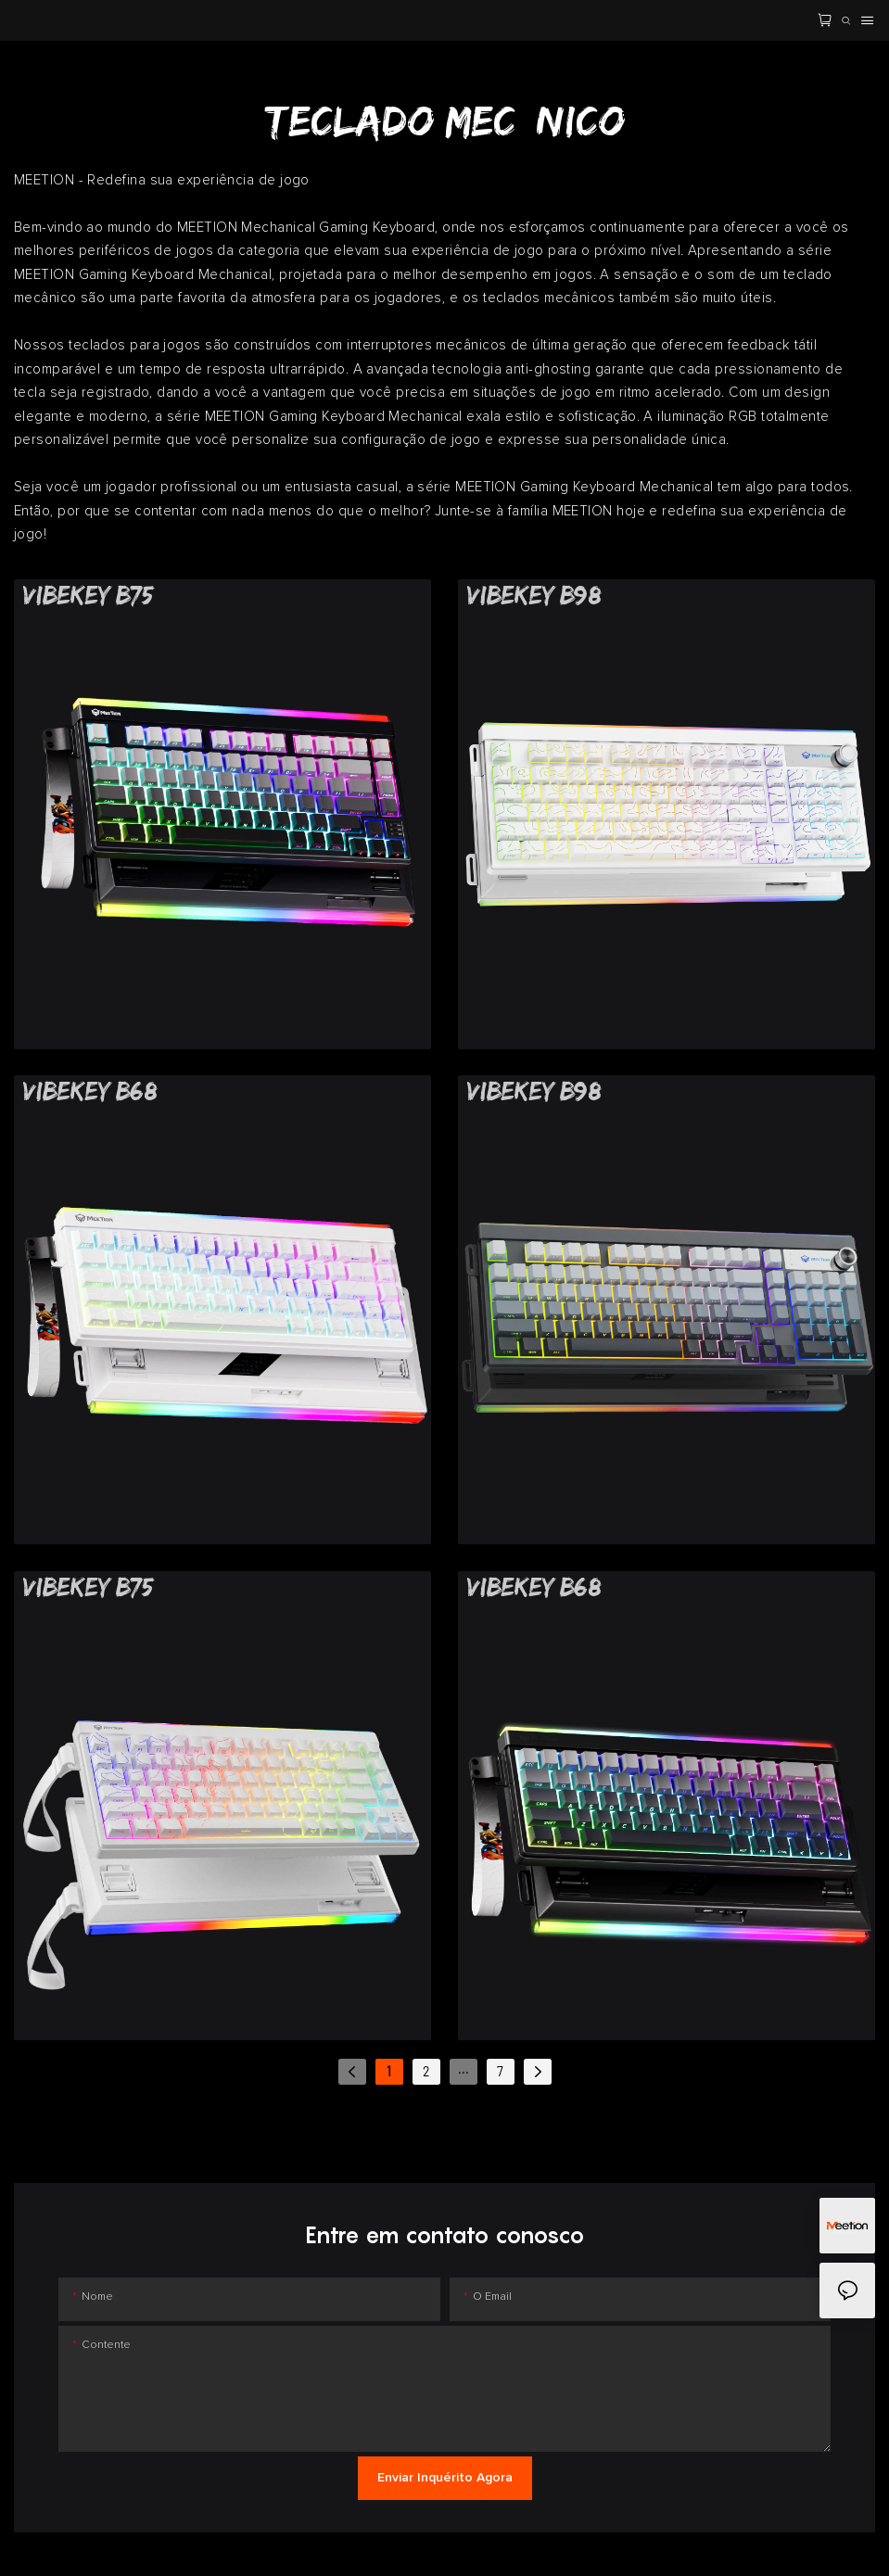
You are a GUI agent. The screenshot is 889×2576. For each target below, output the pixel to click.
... (463, 2068)
